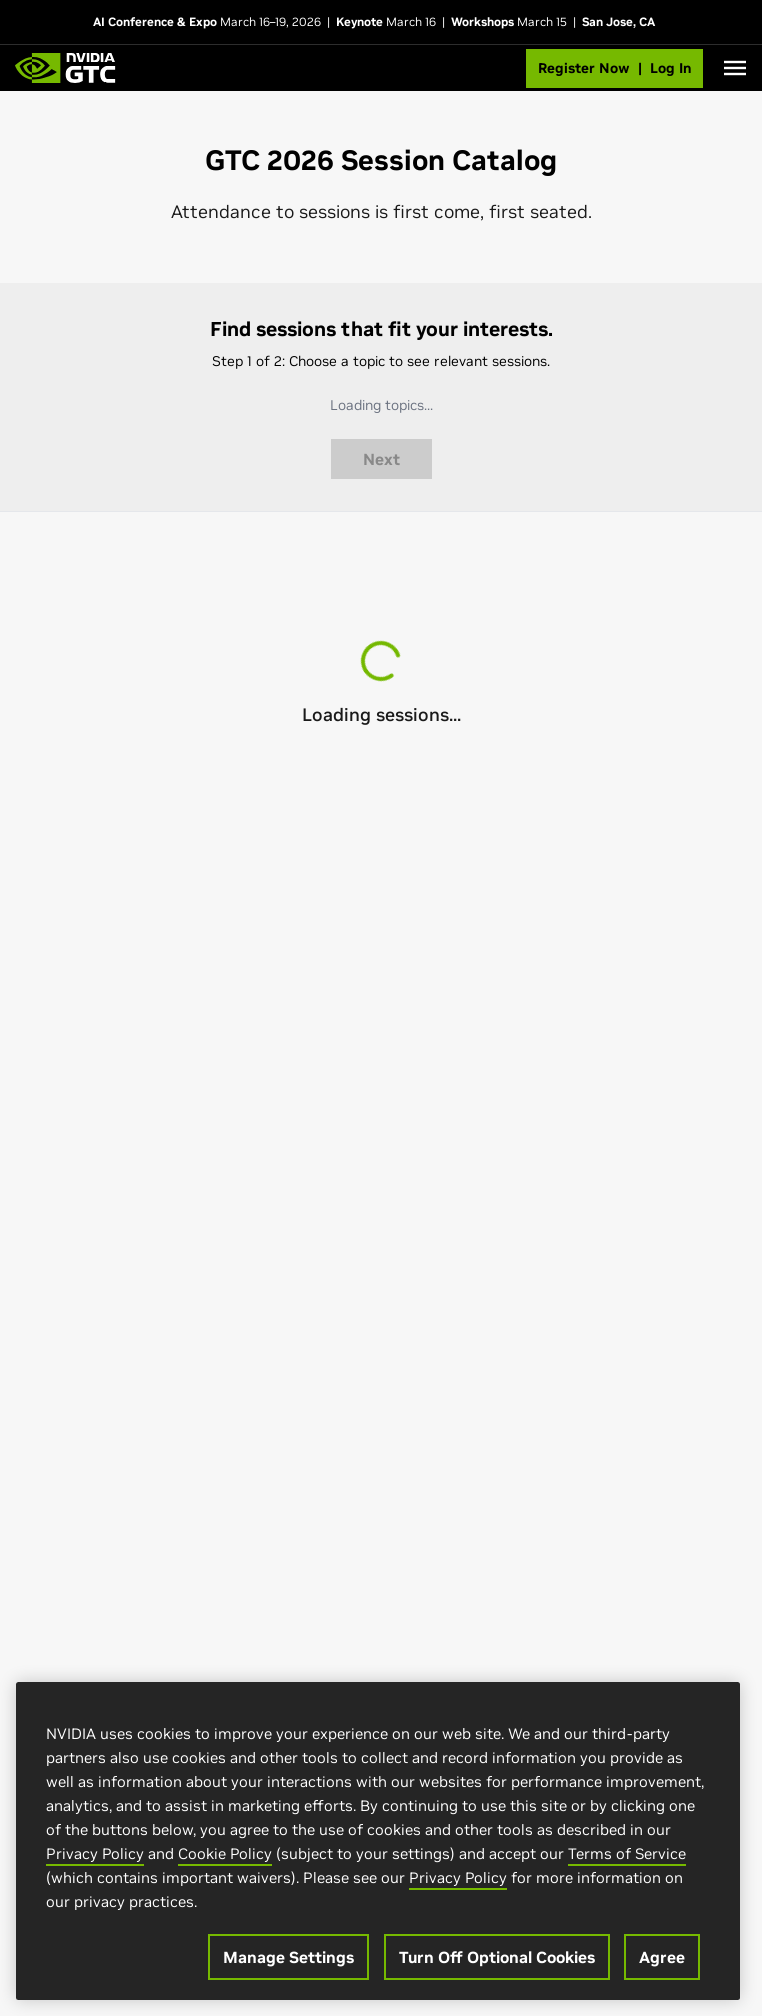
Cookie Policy (225, 1855)
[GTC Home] (65, 68)
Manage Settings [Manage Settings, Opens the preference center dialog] (288, 1959)
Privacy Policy (95, 1855)
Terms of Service (627, 1855)
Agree (662, 1959)
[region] (378, 1843)
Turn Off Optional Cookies (497, 1959)
